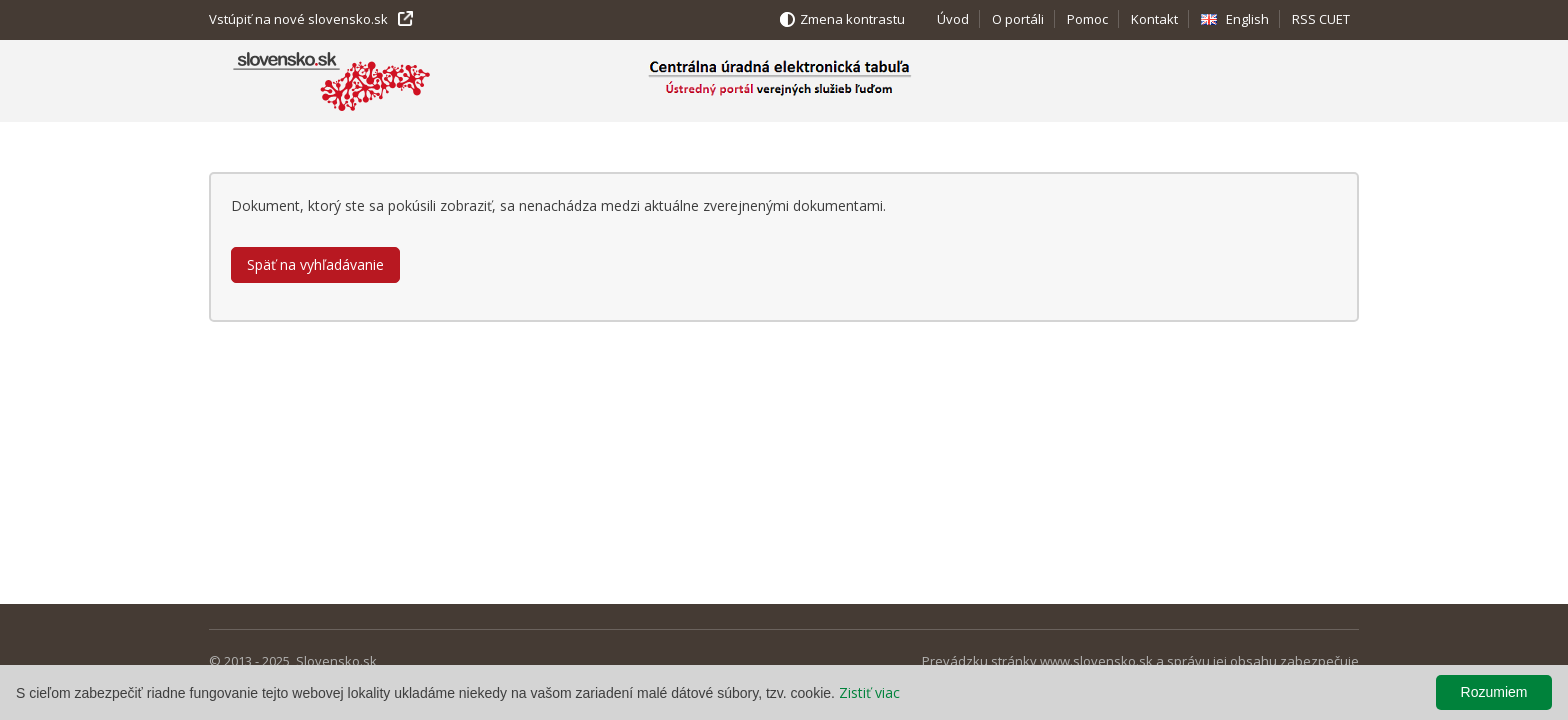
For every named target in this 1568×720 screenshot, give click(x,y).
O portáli (1018, 19)
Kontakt (1154, 19)
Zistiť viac (869, 692)
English (1247, 19)
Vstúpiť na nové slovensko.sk (298, 19)
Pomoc (1087, 19)
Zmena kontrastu (852, 19)
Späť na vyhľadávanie (315, 264)
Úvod (953, 19)
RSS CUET (1321, 19)
